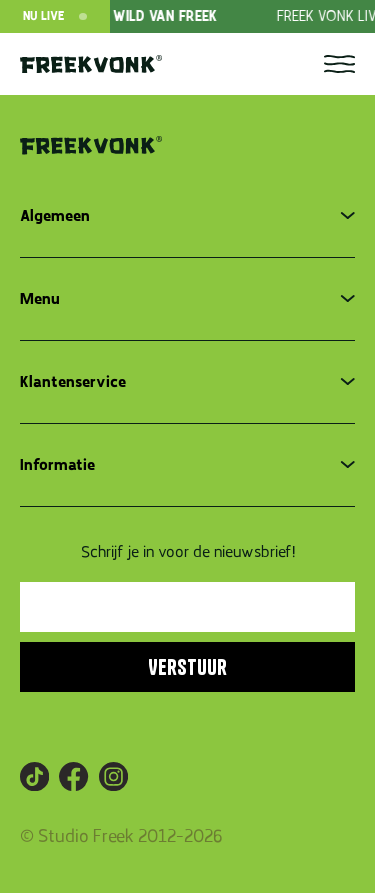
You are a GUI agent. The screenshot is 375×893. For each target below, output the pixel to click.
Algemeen (55, 216)
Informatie (57, 465)
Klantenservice (73, 382)
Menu (40, 299)
